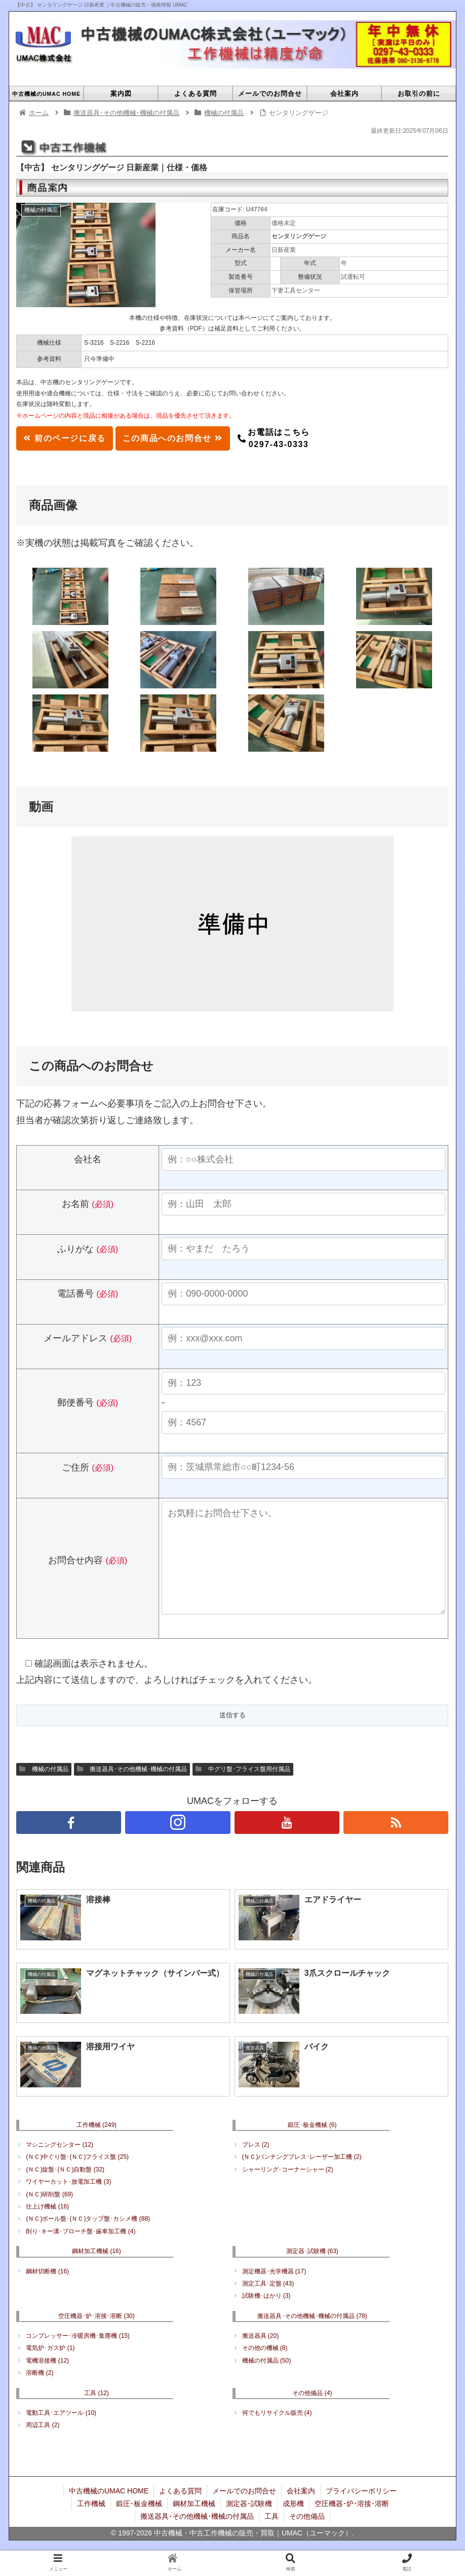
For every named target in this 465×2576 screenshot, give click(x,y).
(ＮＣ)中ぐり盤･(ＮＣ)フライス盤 (77, 2177)
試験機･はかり (266, 2316)
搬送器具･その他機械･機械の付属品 (132, 1789)
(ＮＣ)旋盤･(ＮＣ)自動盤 (65, 2189)
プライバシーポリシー (361, 2511)
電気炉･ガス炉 (50, 2368)
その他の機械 (265, 2368)
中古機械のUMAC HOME (108, 2511)
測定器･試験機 (312, 2271)
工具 (96, 2413)
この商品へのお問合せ (173, 438)
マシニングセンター (59, 2164)
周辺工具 (42, 2445)
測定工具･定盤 (268, 2303)
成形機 (293, 2524)
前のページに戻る (64, 438)
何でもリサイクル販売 (277, 2433)
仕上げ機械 (47, 2226)
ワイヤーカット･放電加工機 (68, 2201)
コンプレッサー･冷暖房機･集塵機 (78, 2356)
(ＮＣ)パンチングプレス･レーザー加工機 (302, 2177)
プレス (255, 2164)
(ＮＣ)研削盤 (49, 2214)
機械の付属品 (43, 1789)
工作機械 (96, 2145)
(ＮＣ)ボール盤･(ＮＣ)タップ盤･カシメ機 (88, 2238)
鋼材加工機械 (96, 2271)
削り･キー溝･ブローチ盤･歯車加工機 (80, 2251)
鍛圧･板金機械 (312, 2145)
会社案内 (301, 2511)
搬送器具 (260, 2356)
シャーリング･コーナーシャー (287, 2189)
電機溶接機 (47, 2380)
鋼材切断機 (47, 2291)
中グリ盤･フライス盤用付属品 (243, 1789)
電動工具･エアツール (61, 2433)
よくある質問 (180, 2511)
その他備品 (312, 2413)
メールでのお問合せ (244, 2511)
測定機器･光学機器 (274, 2291)
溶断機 (39, 2393)
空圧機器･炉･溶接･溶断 (96, 2336)
